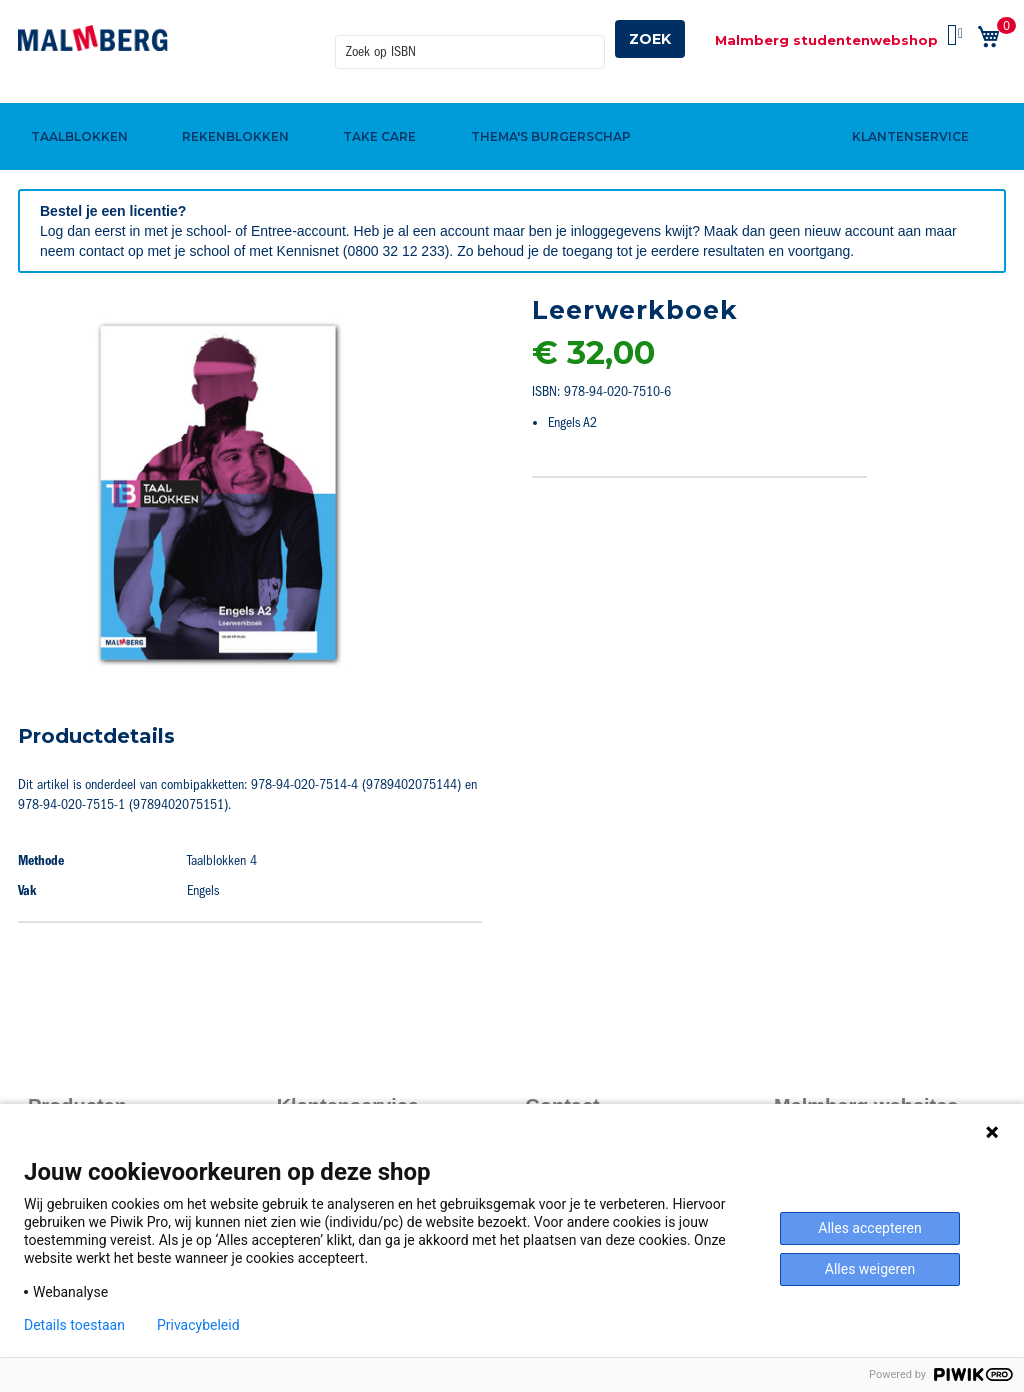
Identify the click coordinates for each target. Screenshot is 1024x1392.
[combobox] (470, 39)
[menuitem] (76, 103)
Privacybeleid (198, 1325)
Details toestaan (74, 1325)
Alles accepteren (869, 1228)
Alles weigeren (870, 1269)
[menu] (512, 103)
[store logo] (93, 38)
